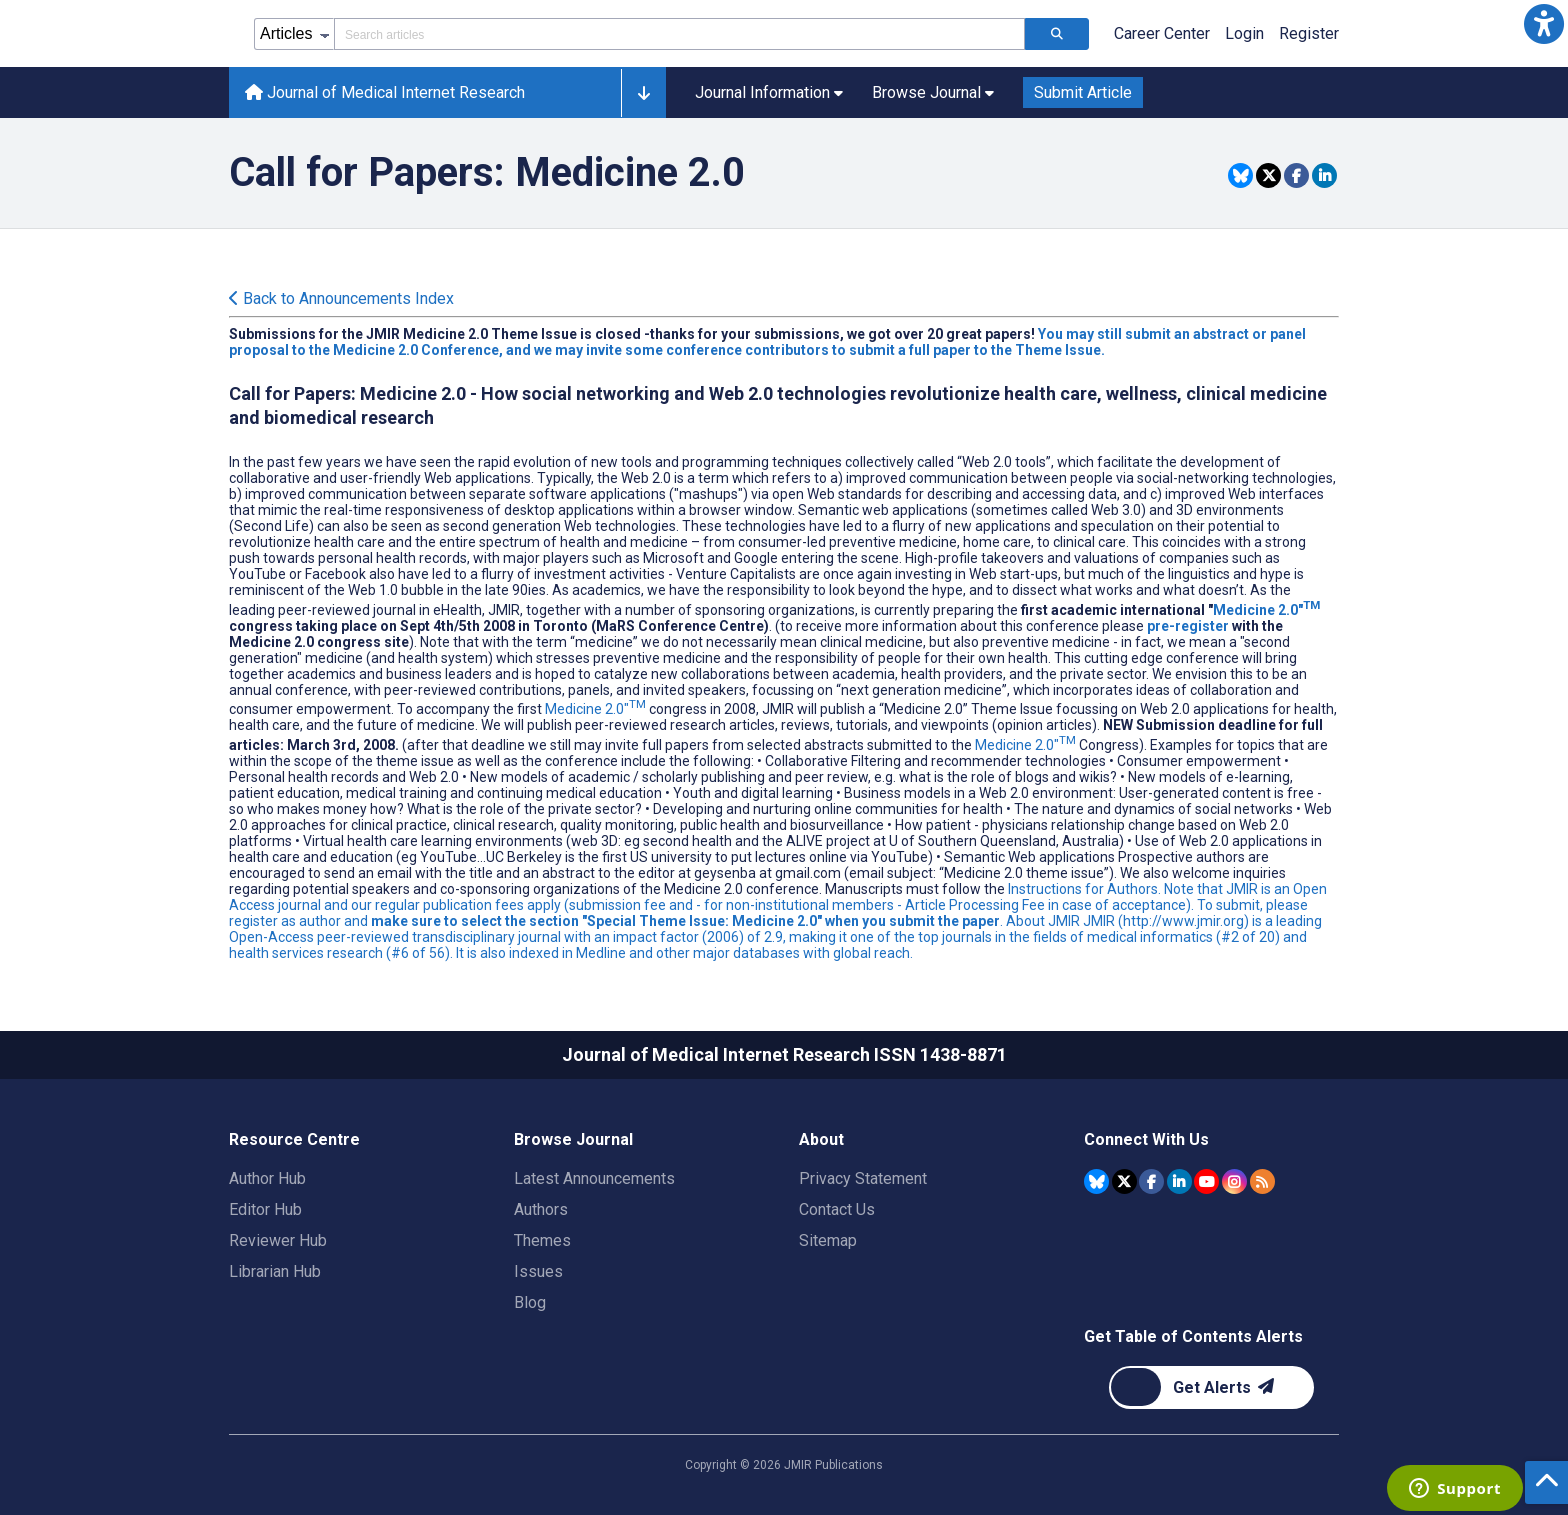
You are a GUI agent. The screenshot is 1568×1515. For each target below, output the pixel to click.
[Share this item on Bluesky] (1240, 175)
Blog (530, 1302)
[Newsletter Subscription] (1211, 1387)
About (821, 1139)
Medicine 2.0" (1266, 610)
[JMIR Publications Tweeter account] (1124, 1181)
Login (1244, 33)
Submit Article (1083, 92)
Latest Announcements (594, 1178)
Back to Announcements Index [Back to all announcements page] (341, 298)
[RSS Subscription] (1262, 1181)
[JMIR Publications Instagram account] (1234, 1181)
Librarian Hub (275, 1271)
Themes (542, 1240)
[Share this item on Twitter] (1268, 175)
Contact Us (837, 1209)
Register (1309, 33)
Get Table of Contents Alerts (1193, 1336)
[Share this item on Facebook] (1296, 175)
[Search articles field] (679, 34)
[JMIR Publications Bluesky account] (1096, 1181)
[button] (1544, 24)
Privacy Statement (863, 1178)
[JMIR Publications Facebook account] (1151, 1181)
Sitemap (828, 1240)
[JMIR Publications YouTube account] (1206, 1181)
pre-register (1188, 626)
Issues (538, 1271)
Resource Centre (294, 1139)
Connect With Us (1146, 1139)
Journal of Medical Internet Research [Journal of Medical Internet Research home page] (385, 92)
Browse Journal (573, 1139)
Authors (541, 1209)
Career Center (1162, 33)
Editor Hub (265, 1209)
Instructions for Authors (1083, 889)
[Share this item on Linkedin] (1324, 175)
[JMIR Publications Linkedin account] (1179, 1181)
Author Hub (267, 1178)
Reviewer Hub (278, 1240)
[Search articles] (1057, 34)
